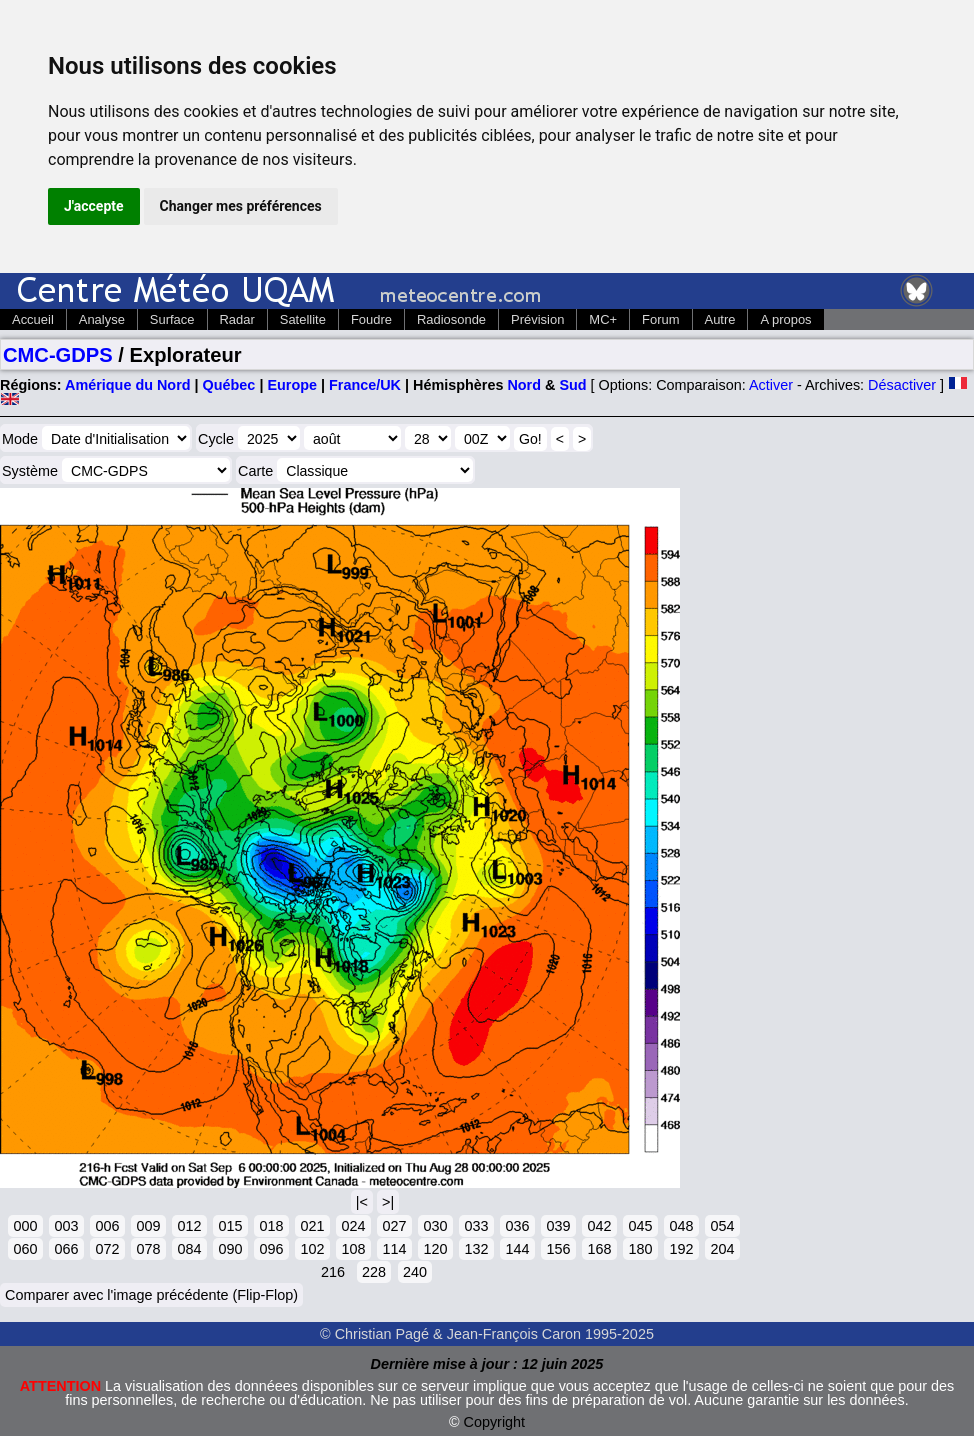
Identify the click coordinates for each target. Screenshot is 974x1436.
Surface (172, 319)
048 (681, 1226)
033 (476, 1226)
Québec (229, 385)
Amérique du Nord (128, 385)
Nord (524, 385)
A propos (785, 319)
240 (415, 1272)
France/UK (365, 385)
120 (435, 1249)
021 (312, 1226)
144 (517, 1249)
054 (722, 1226)
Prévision (537, 319)
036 (517, 1226)
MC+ (603, 319)
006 (107, 1226)
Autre (720, 319)
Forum (660, 319)
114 (394, 1249)
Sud (572, 385)
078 (148, 1249)
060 (25, 1249)
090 (230, 1249)
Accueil (33, 319)
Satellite (303, 319)
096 (271, 1249)
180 (640, 1249)
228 (374, 1272)
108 (353, 1249)
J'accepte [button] (94, 206)
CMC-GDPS (58, 355)
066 (66, 1249)
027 (394, 1226)
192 (681, 1249)
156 (558, 1249)
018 (271, 1226)
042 (599, 1226)
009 (148, 1226)
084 (189, 1249)
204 (722, 1249)
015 (230, 1226)
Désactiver (902, 385)
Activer (771, 385)
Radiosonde (451, 319)
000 (25, 1226)
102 (312, 1249)
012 (189, 1226)
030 (435, 1226)
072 (107, 1249)
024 (353, 1226)
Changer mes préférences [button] (241, 206)
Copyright (495, 1422)
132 (476, 1249)
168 (599, 1249)
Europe (292, 385)
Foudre (371, 319)
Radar (237, 319)
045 (640, 1226)
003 (66, 1226)
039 (558, 1226)
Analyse (102, 319)
